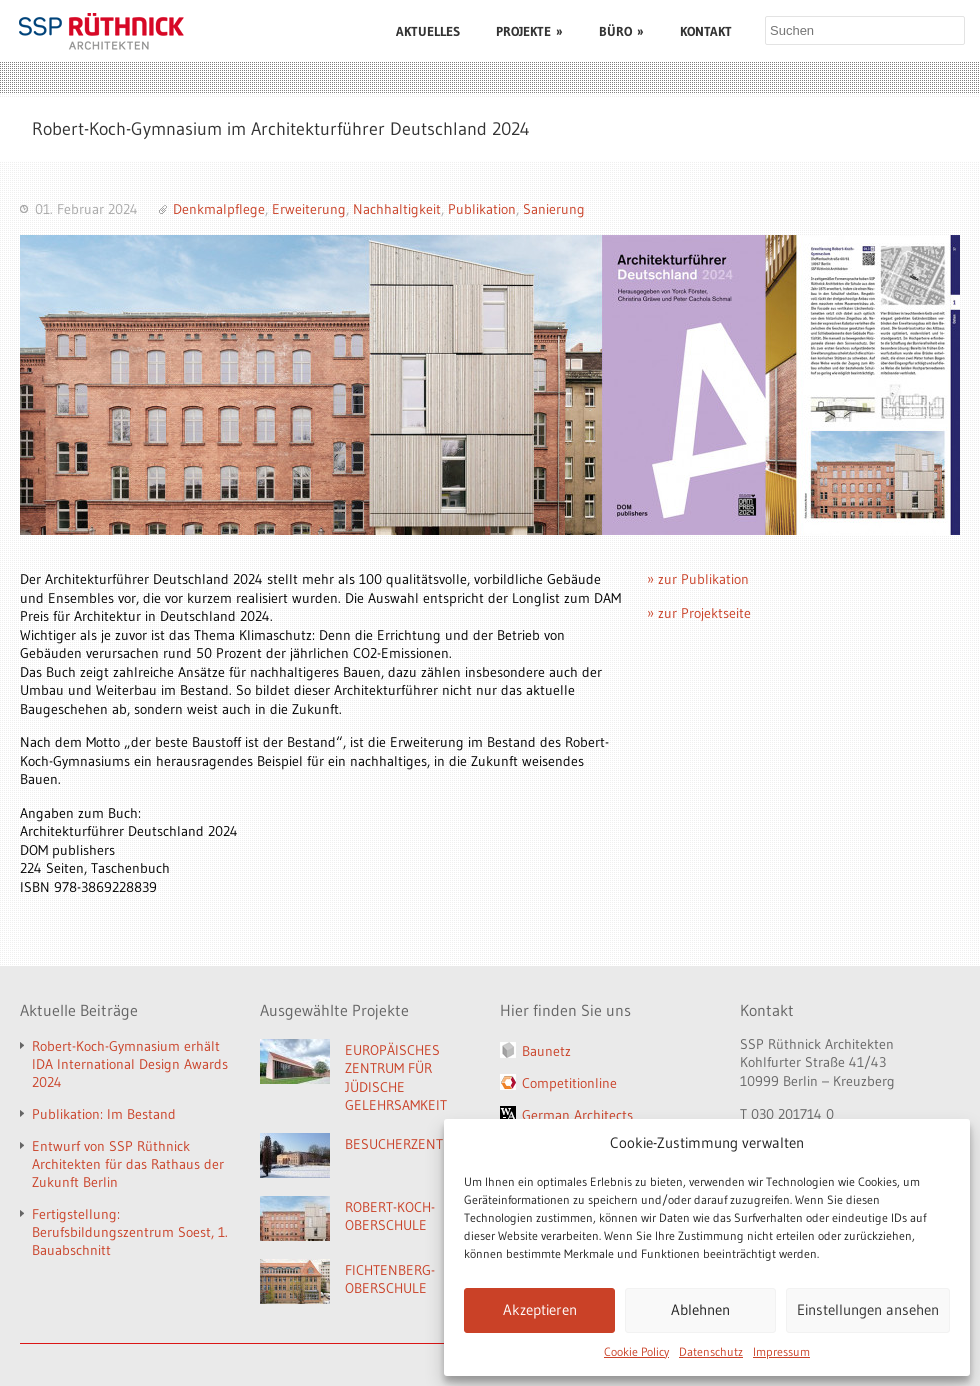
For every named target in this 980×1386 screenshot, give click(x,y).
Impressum (781, 1351)
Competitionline (569, 1083)
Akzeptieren (540, 1309)
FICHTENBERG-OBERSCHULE (390, 1279)
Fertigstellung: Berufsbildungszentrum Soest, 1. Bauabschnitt (130, 1232)
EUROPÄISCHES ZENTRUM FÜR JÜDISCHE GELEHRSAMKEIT (396, 1078)
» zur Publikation (698, 579)
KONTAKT (706, 31)
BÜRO (621, 31)
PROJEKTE (529, 31)
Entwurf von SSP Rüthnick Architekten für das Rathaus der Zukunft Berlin (128, 1164)
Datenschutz (711, 1351)
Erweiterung (309, 209)
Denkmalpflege (219, 209)
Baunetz (546, 1051)
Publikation (482, 209)
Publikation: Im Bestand (104, 1114)
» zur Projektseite (699, 613)
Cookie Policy (636, 1351)
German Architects (577, 1115)
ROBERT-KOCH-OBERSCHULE (390, 1216)
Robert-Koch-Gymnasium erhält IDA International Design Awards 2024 (130, 1064)
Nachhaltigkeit (397, 209)
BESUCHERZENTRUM (407, 1144)
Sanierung (554, 209)
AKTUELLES (428, 31)
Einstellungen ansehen (868, 1309)
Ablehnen (700, 1309)
